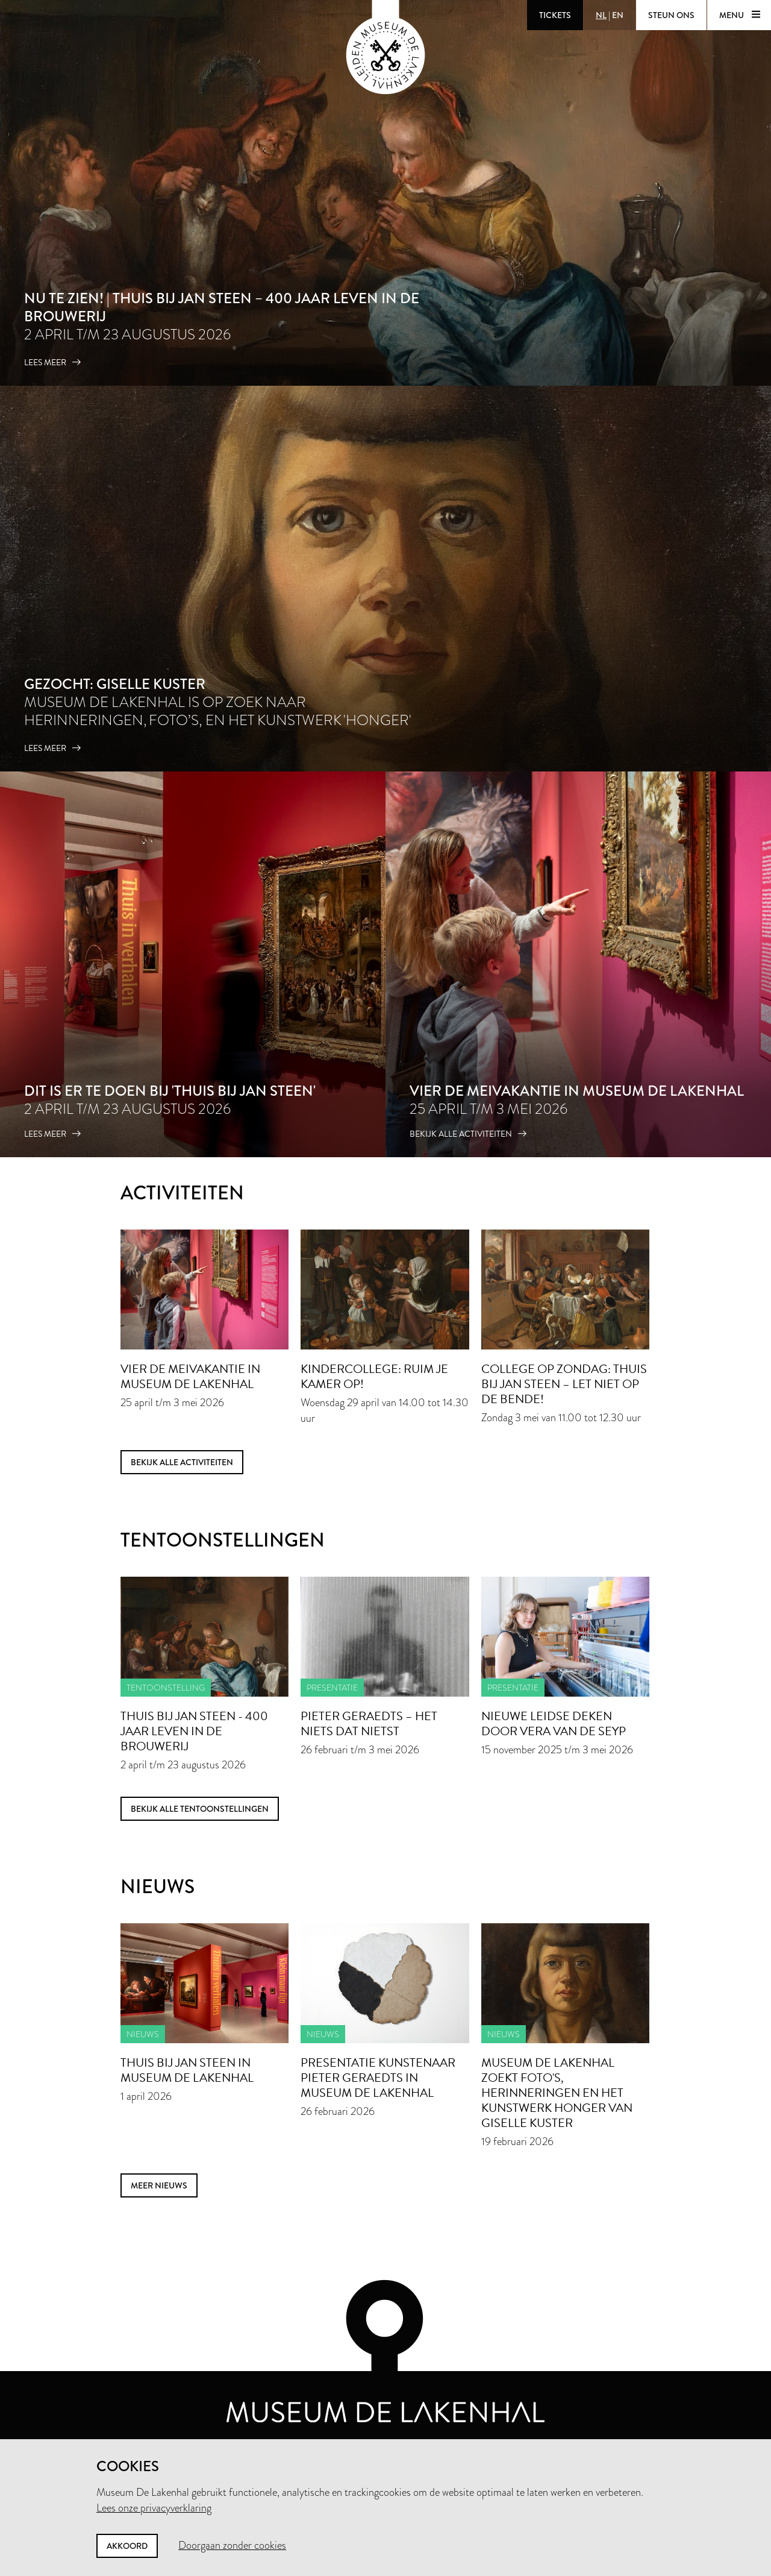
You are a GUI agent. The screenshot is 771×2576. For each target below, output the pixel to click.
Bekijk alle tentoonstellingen (200, 1809)
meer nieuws (159, 2185)
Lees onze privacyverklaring (153, 2508)
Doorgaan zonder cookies (232, 2545)
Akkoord (127, 2546)
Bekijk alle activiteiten (182, 1462)
